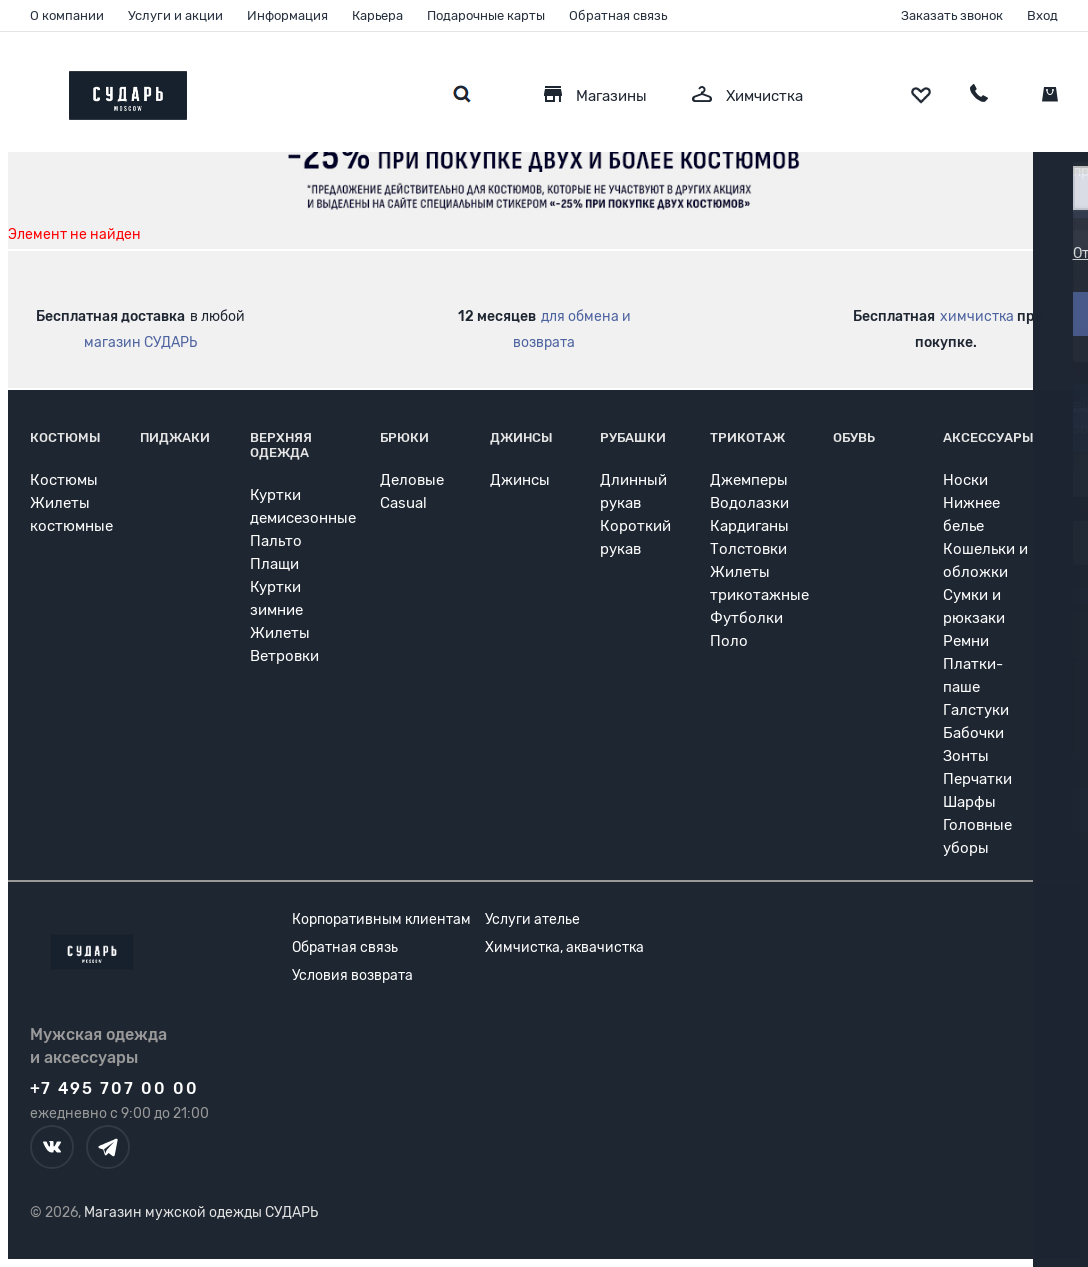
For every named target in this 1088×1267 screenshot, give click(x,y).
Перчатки (977, 779)
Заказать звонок (952, 15)
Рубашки (633, 437)
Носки (965, 480)
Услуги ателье (532, 919)
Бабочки (973, 733)
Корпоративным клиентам (381, 919)
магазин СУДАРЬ (140, 342)
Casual (403, 503)
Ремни (966, 641)
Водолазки (749, 503)
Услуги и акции (175, 15)
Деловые (412, 480)
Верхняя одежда (281, 445)
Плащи (274, 564)
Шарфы (969, 802)
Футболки (746, 618)
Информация (287, 15)
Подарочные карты (486, 15)
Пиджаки (175, 437)
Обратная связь (618, 15)
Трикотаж (747, 437)
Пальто (276, 541)
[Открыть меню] (30, 90)
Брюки (404, 437)
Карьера (377, 15)
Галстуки (976, 710)
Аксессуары (988, 437)
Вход (1042, 15)
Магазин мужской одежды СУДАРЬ (201, 1212)
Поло (729, 641)
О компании (67, 15)
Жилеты (280, 633)
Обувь (854, 437)
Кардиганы (749, 526)
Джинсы (521, 437)
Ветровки (284, 656)
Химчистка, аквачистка (564, 947)
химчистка (977, 316)
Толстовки (748, 549)
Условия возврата (352, 975)
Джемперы (749, 480)
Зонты (966, 756)
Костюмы (65, 437)
